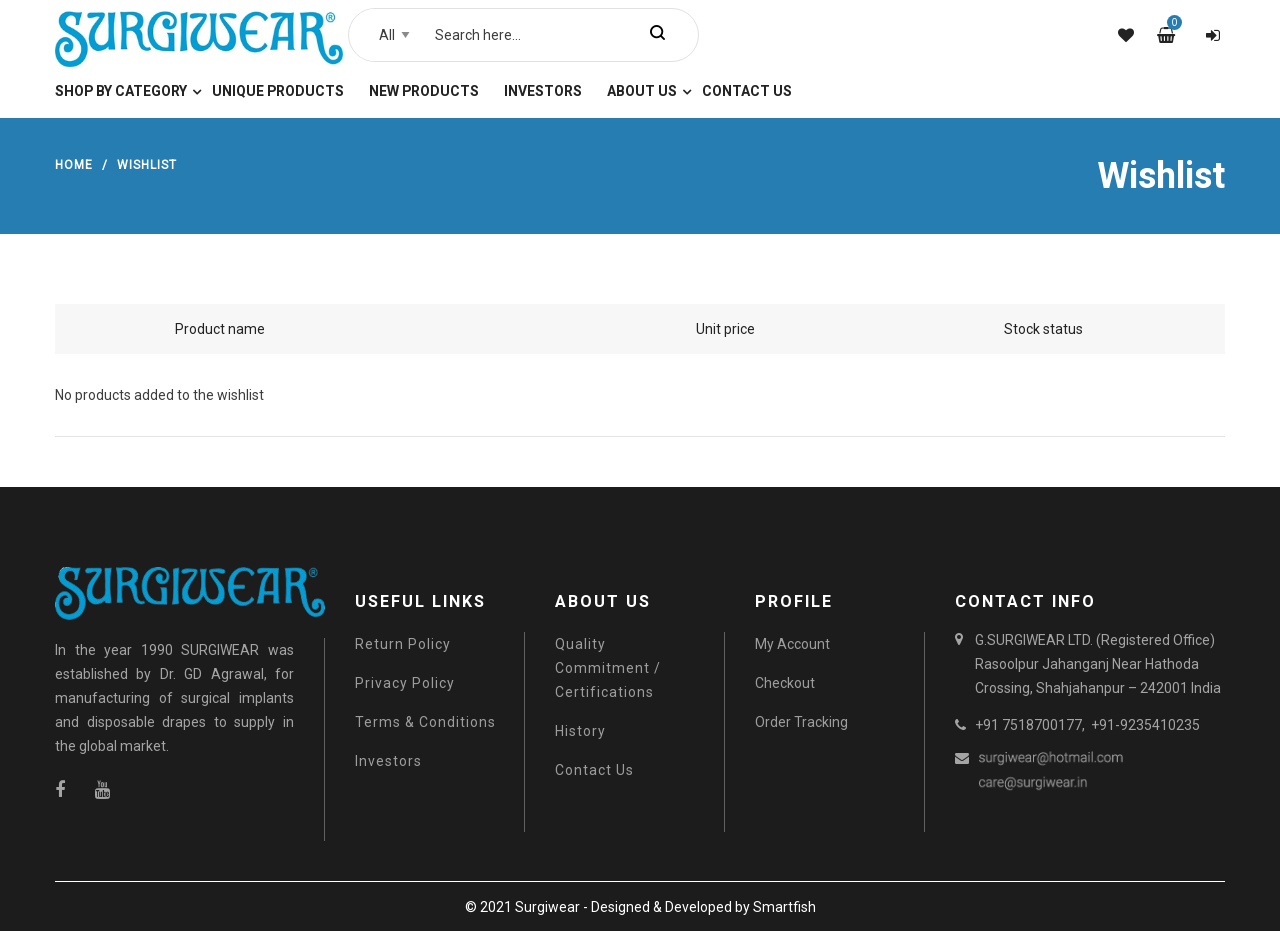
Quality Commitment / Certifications (608, 668)
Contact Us (594, 770)
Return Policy (403, 644)
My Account (792, 644)
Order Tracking (801, 722)
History (580, 731)
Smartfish (784, 907)
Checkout (785, 683)
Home (74, 165)
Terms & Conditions (425, 722)
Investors (388, 761)
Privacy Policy (405, 683)
